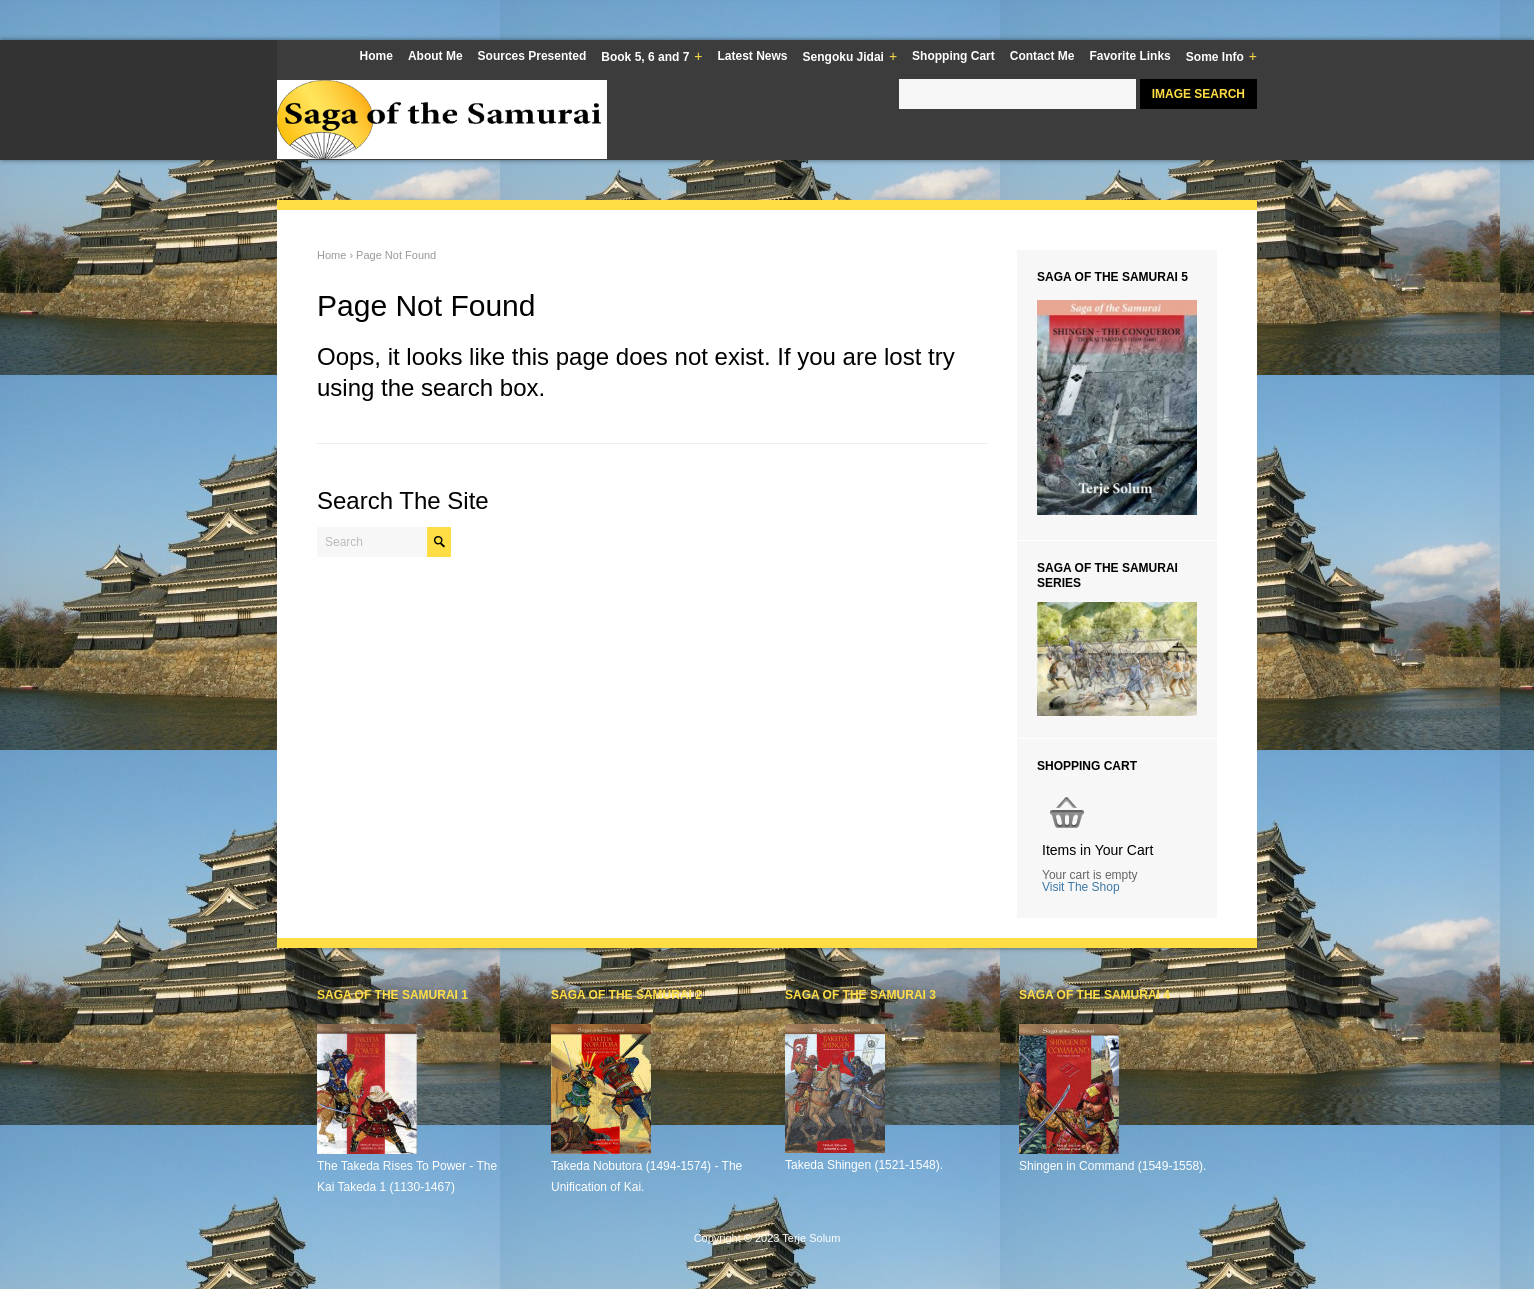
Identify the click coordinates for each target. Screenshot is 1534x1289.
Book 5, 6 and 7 (651, 57)
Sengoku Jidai (850, 57)
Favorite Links (1129, 56)
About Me (435, 56)
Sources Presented (532, 56)
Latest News (753, 56)
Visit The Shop (1081, 887)
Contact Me (1042, 56)
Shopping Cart (953, 56)
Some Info (1221, 57)
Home (376, 56)
